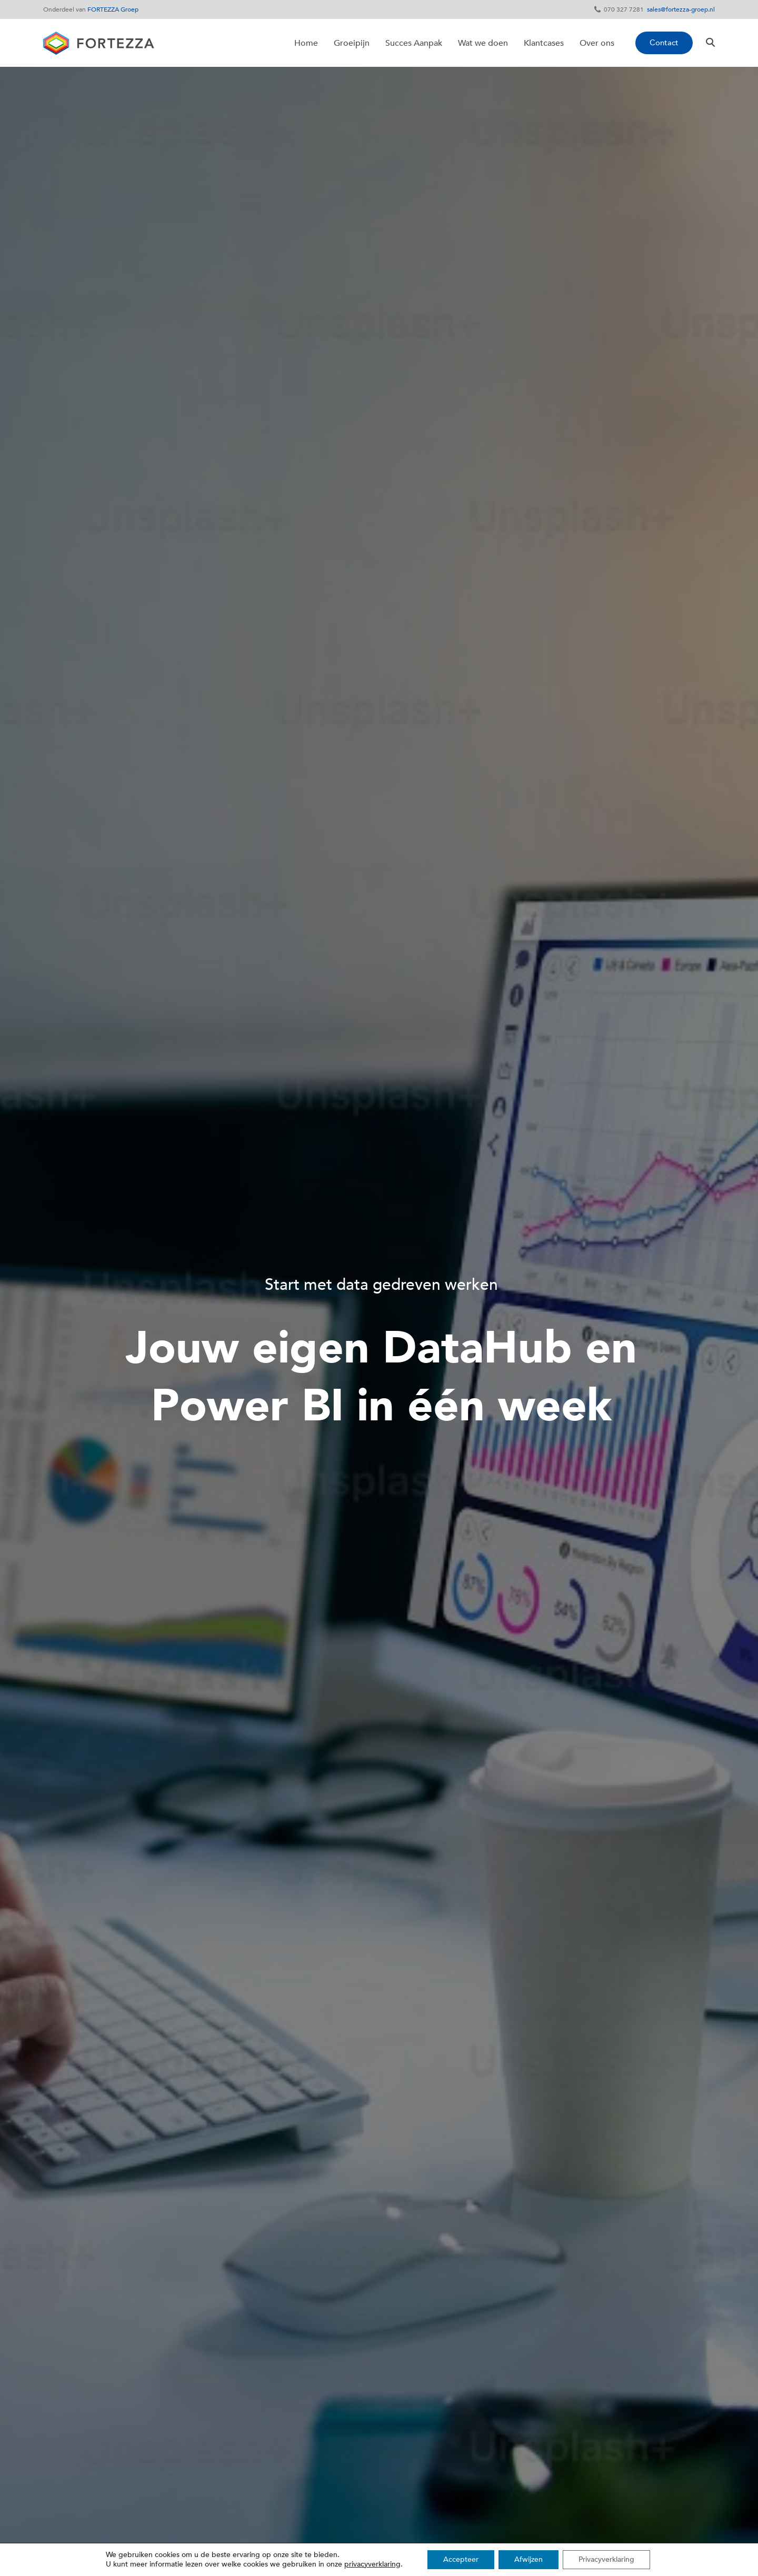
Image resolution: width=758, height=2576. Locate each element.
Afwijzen (528, 2559)
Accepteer (460, 2559)
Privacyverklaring (606, 2559)
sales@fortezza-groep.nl (681, 9)
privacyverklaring (372, 2564)
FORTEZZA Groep (112, 9)
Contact (664, 42)
